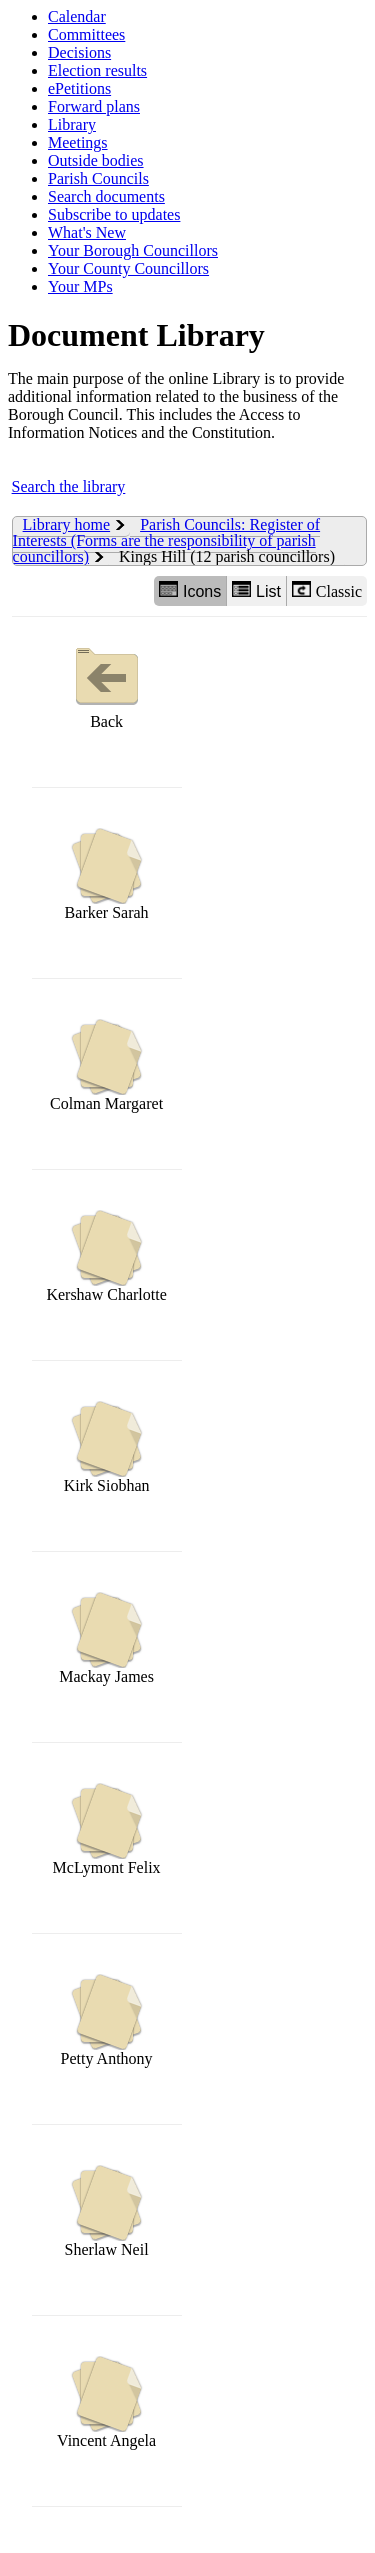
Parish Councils (98, 178)
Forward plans (94, 106)
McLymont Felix (107, 1829)
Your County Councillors (128, 268)
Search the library (69, 486)
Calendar (77, 16)
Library (72, 124)
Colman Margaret (106, 1065)
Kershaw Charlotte (106, 1256)
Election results (97, 70)
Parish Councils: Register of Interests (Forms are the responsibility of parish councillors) (167, 540)
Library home (67, 524)
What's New (87, 232)
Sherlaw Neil (107, 2211)
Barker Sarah (107, 874)
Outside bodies (96, 160)
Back (107, 683)
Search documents (106, 196)
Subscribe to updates (114, 214)
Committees (86, 34)
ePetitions (79, 88)
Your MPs (80, 286)
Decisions (79, 52)
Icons (190, 590)
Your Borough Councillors (133, 250)
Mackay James (106, 1638)
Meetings (78, 142)
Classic (327, 590)
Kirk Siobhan (107, 1447)
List (256, 590)
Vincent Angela (106, 2402)
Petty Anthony (107, 2020)
